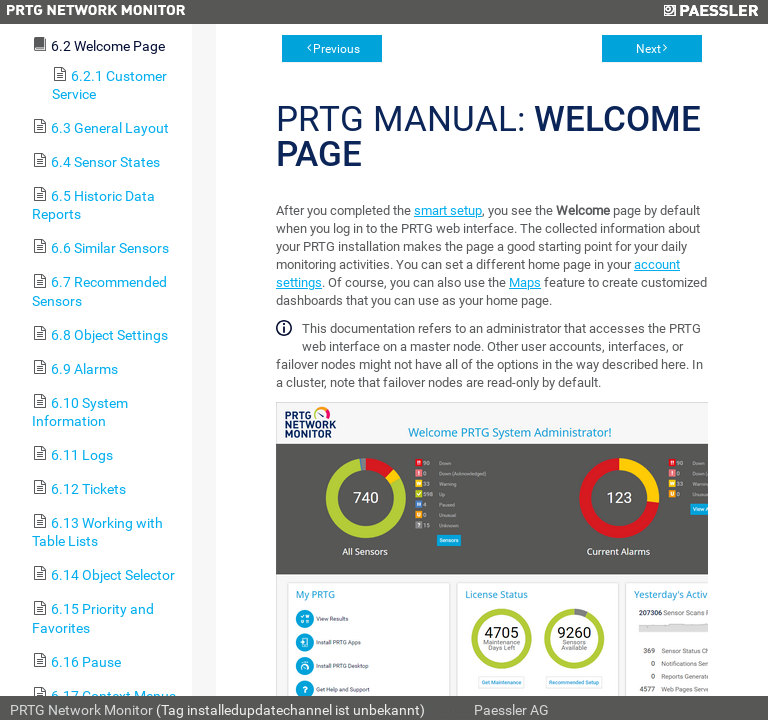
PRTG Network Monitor (81, 710)
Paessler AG (511, 710)
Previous (336, 49)
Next (648, 49)
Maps (525, 282)
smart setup (448, 210)
